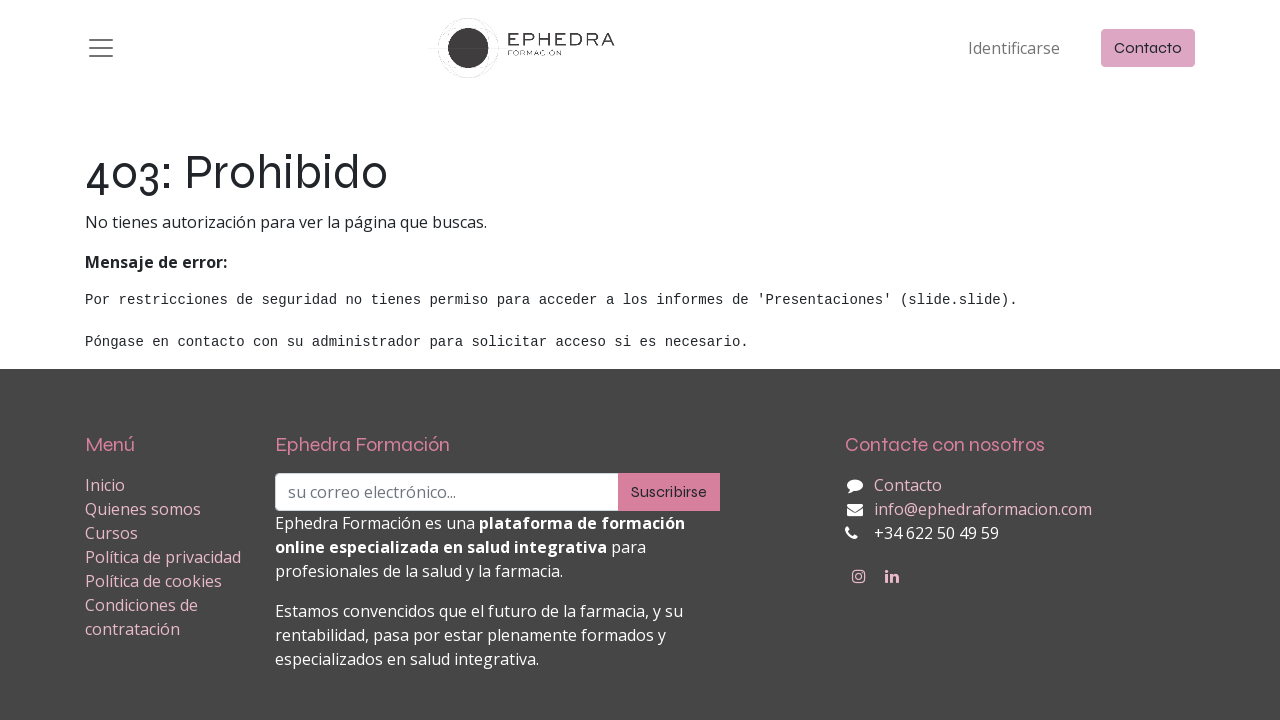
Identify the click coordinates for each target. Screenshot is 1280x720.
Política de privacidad (163, 557)
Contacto (1148, 47)
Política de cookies (153, 581)
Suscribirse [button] (669, 491)
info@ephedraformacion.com (983, 509)
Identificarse (1014, 48)
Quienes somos (143, 509)
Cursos (111, 533)
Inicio (105, 485)
